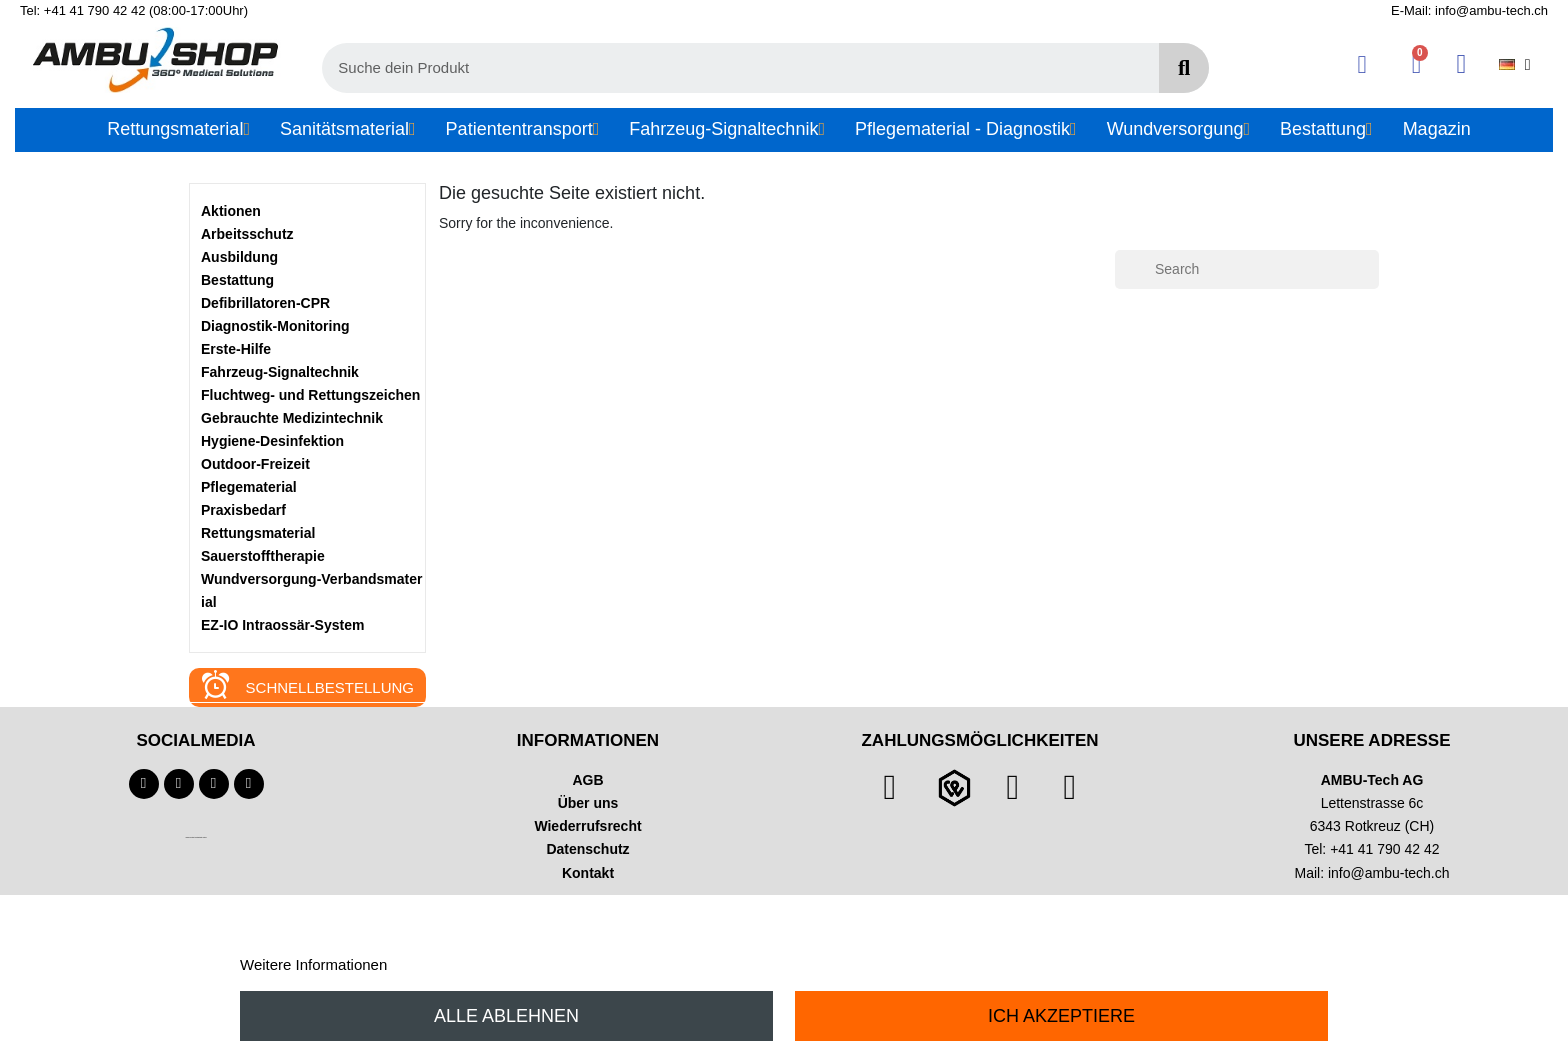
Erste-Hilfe (236, 349)
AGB (587, 780)
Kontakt (588, 873)
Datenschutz (587, 849)
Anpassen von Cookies (467, 964)
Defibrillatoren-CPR (265, 303)
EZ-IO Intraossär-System (282, 625)
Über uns (588, 803)
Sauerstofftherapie (263, 556)
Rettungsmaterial (258, 533)
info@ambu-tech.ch (1389, 873)
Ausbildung (239, 257)
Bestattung (237, 280)
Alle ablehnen (506, 1016)
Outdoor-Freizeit (255, 464)
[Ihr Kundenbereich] (1362, 64)
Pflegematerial (249, 487)
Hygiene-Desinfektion (272, 441)
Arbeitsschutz (247, 234)
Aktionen (231, 211)
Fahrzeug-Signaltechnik (280, 372)
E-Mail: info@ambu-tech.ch (1469, 10)
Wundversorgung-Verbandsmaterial (311, 590)
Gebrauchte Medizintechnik (292, 418)
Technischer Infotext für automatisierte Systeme (195, 837)
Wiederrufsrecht (587, 826)
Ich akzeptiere (1061, 1016)
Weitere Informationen (313, 964)
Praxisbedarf (243, 510)
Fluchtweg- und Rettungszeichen (310, 395)
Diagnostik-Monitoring (275, 326)
